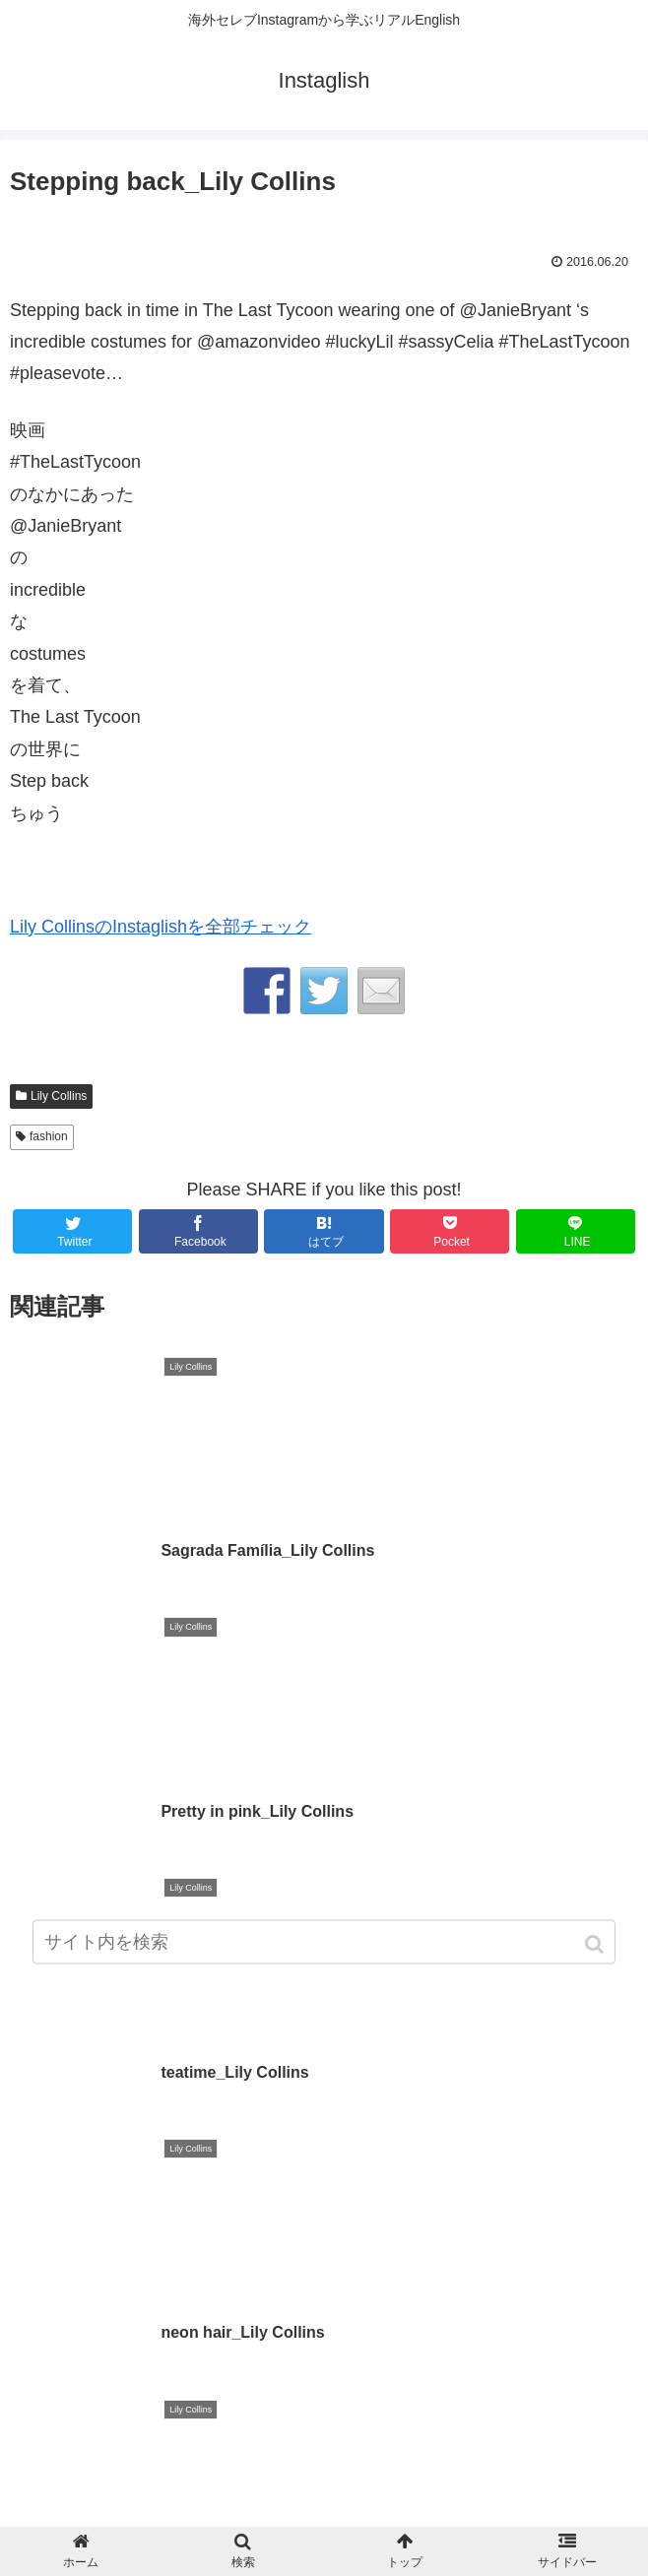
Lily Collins (59, 1096)
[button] (596, 1949)
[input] (324, 1947)
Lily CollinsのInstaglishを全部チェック (160, 926)
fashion (49, 1136)
